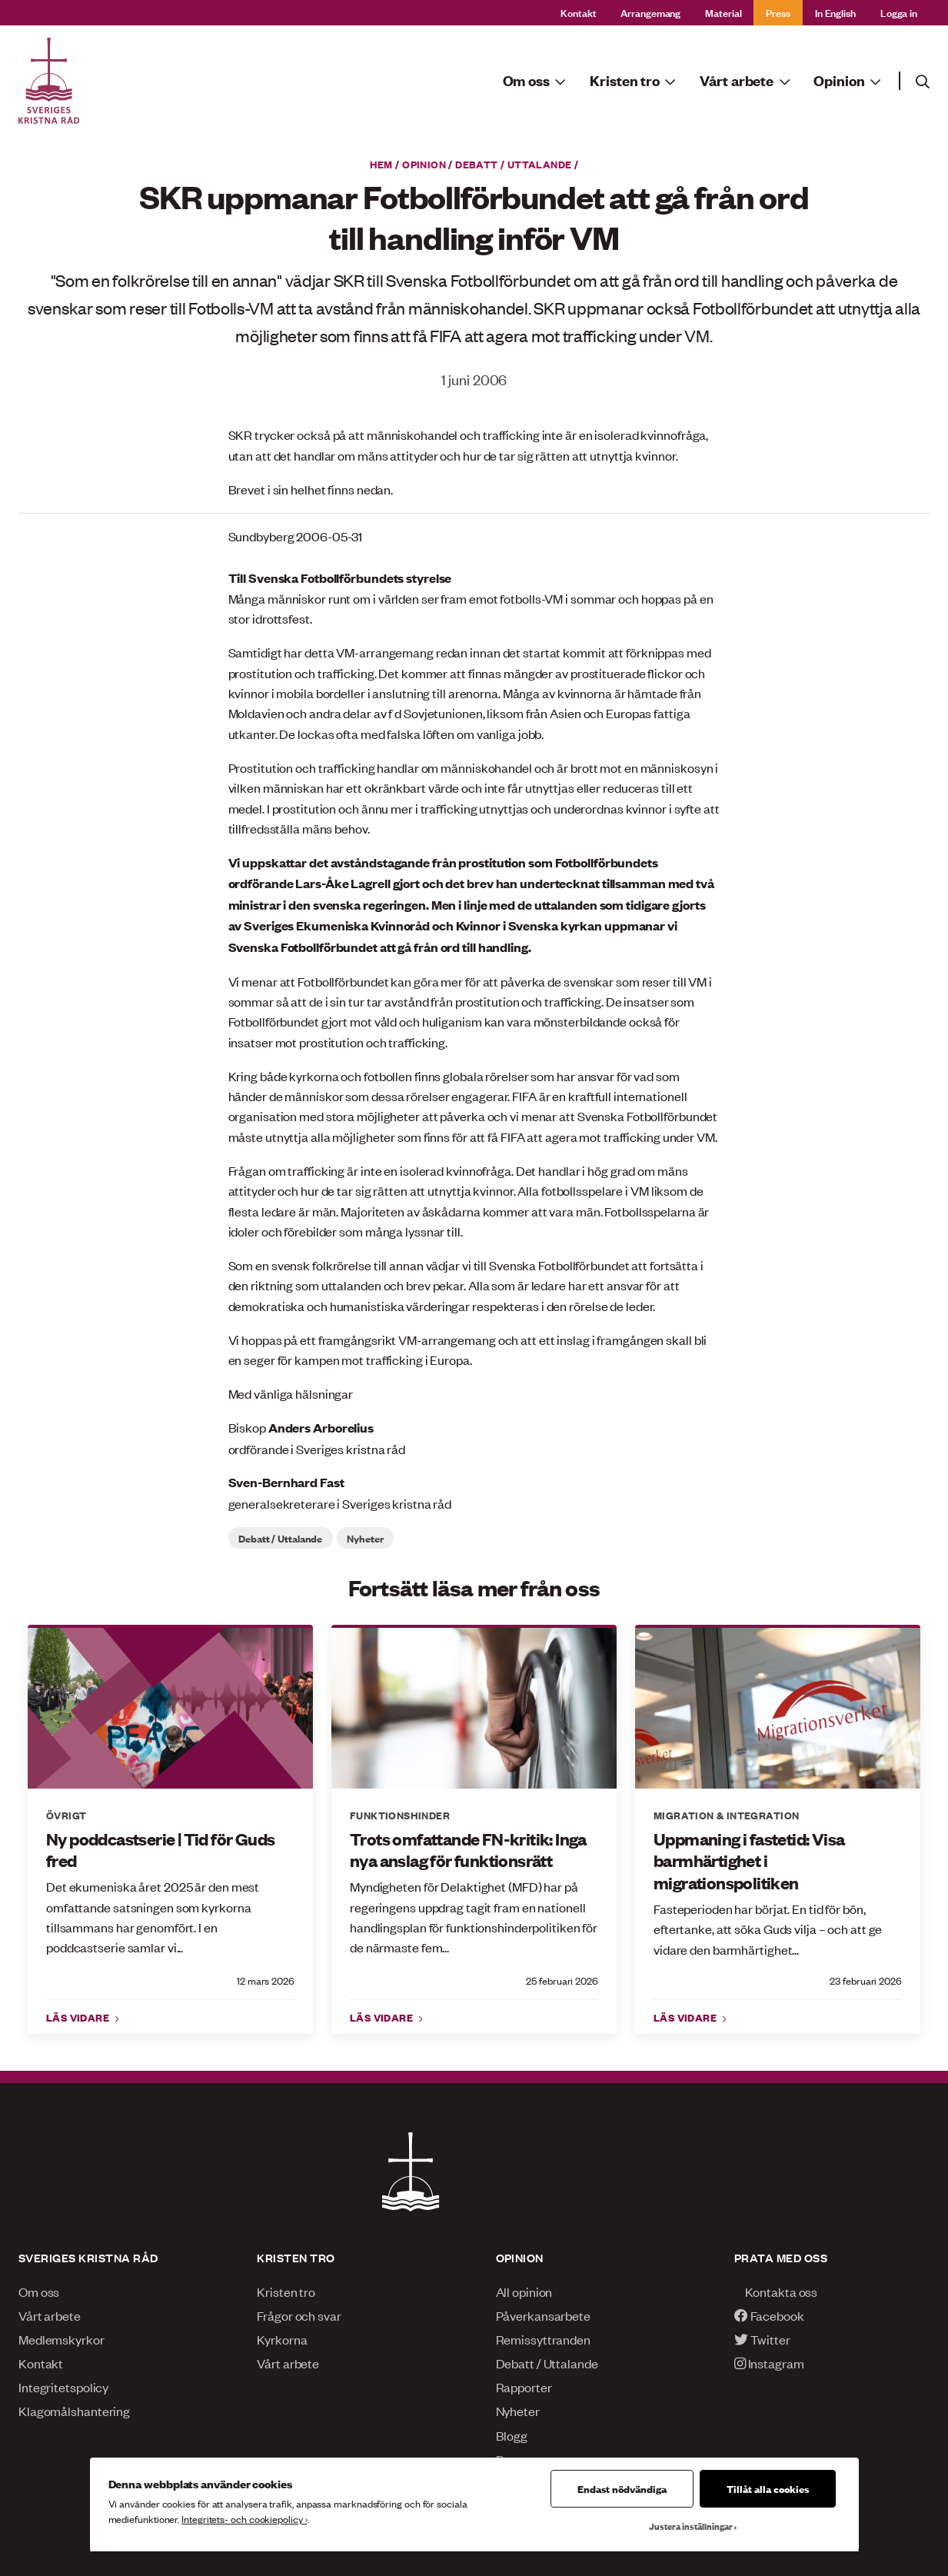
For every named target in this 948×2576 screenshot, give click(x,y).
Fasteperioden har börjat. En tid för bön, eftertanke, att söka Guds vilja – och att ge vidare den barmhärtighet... (768, 1929)
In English (835, 12)
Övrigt (66, 1814)
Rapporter (524, 2386)
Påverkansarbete (543, 2315)
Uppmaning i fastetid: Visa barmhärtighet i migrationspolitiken (749, 1861)
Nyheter (365, 1538)
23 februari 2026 (866, 1980)
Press (778, 12)
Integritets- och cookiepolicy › (244, 2518)
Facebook (769, 2315)
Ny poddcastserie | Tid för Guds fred (160, 1850)
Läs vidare (79, 2017)
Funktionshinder (400, 1814)
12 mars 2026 (265, 1980)
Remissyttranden (543, 2339)
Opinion (424, 163)
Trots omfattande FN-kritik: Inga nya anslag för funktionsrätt (468, 1850)
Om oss (38, 2291)
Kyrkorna (282, 2339)
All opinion (524, 2291)
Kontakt (578, 12)
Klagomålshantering (74, 2410)
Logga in (898, 12)
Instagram (769, 2363)
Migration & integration (726, 1814)
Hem (381, 163)
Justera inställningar (691, 2526)
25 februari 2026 (562, 1980)
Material (723, 12)
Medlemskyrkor (61, 2339)
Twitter (762, 2339)
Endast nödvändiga (622, 2488)
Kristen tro (286, 2291)
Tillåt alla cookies (768, 2488)
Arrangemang (650, 12)
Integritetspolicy (63, 2386)
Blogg (511, 2435)
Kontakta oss (776, 2291)
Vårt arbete (49, 2315)
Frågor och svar (299, 2315)
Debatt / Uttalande (513, 163)
